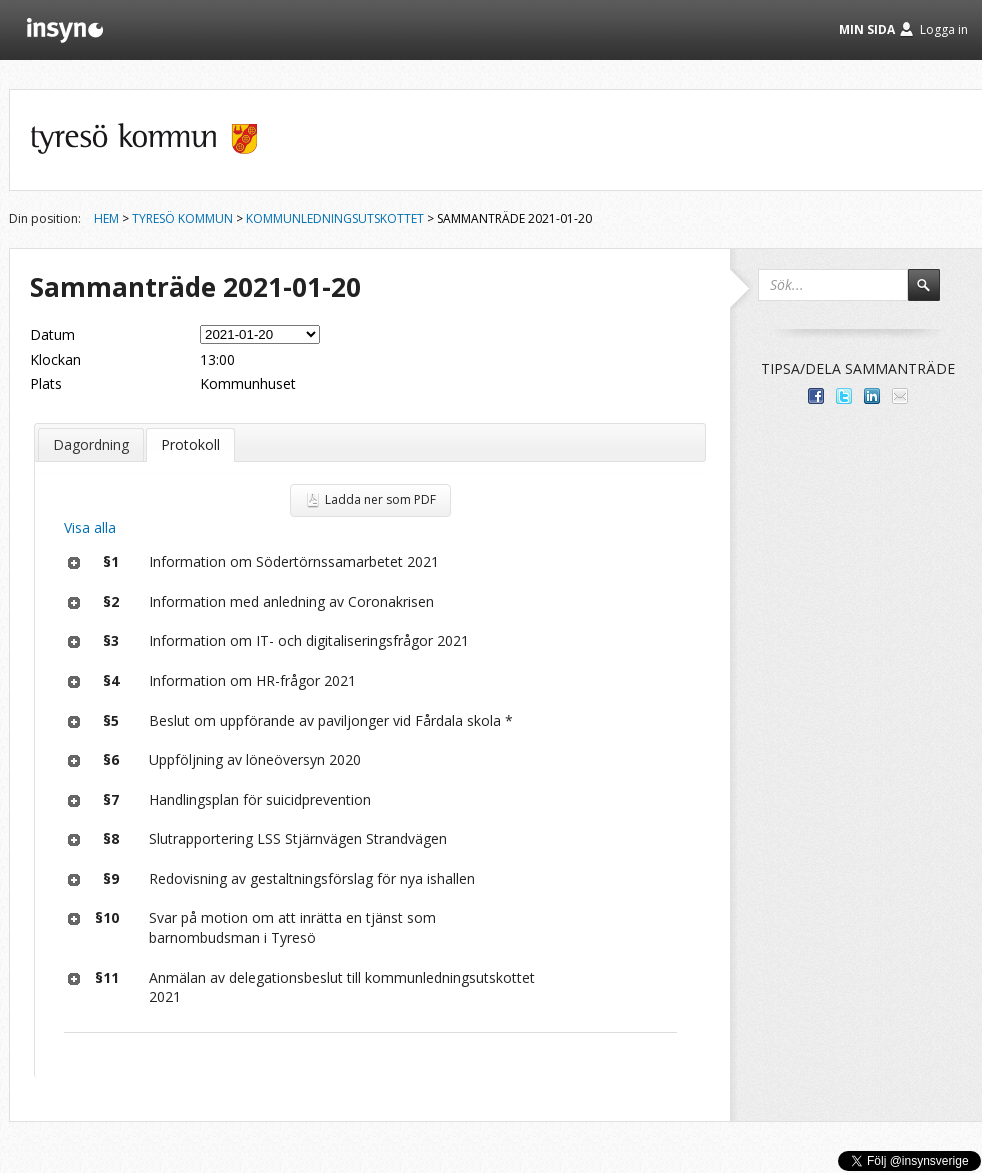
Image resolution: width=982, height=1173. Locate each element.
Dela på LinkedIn (872, 396)
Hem (106, 218)
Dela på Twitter (844, 396)
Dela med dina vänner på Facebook (816, 396)
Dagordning (91, 444)
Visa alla (90, 527)
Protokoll (190, 444)
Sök (933, 294)
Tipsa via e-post (900, 396)
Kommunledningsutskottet (335, 218)
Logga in (944, 29)
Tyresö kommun (182, 218)
